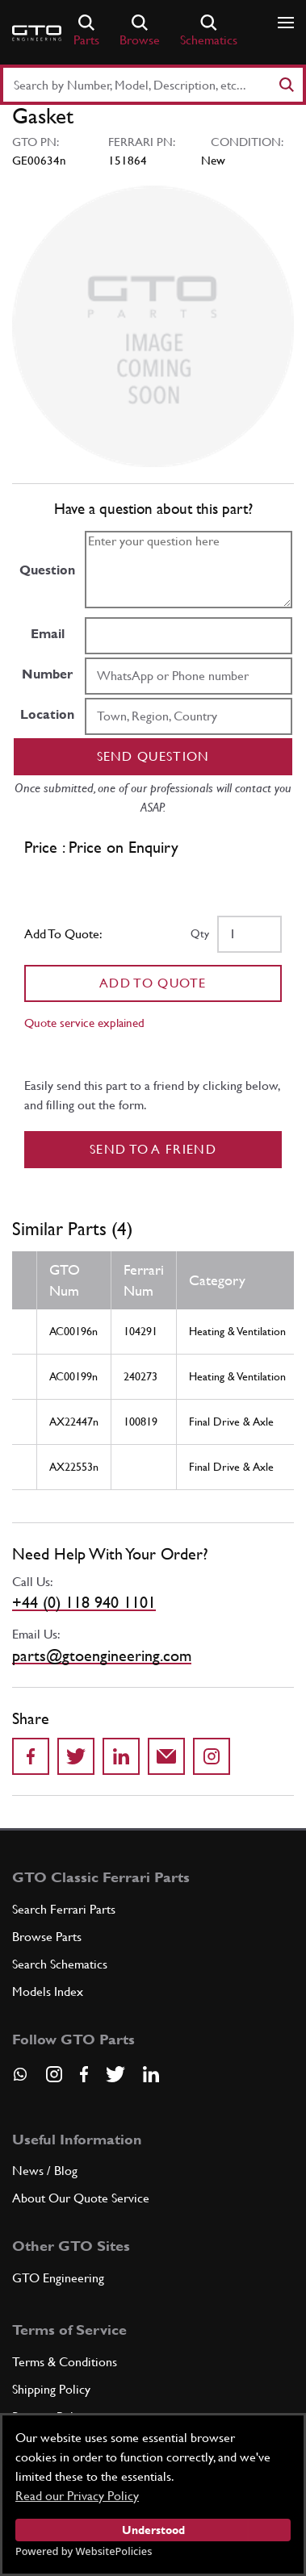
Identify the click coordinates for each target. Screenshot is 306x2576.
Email (48, 633)
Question (47, 570)
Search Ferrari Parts (63, 1909)
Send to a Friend (153, 1149)
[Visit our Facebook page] (84, 2074)
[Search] (285, 84)
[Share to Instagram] (211, 1756)
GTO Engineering (58, 2278)
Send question (153, 756)
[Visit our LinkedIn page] (151, 2074)
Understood (153, 2530)
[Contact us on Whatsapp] (20, 2080)
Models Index (47, 1991)
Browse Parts (47, 1936)
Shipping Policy (51, 2389)
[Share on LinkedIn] (121, 1756)
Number (47, 674)
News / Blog (45, 2170)
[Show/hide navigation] (286, 22)
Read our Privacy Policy (77, 2495)
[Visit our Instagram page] (54, 2074)
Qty (200, 933)
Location (47, 714)
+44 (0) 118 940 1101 (84, 1602)
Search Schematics (59, 1964)
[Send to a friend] (166, 1756)
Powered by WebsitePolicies (83, 2551)
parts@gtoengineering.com (101, 1655)
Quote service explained (84, 1022)
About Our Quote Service (80, 2198)
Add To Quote (153, 983)
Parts (86, 31)
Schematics (208, 31)
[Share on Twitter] (75, 1756)
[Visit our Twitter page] (115, 2074)
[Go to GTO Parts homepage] (36, 33)
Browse (139, 31)
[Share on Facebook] (30, 1756)
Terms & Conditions (64, 2361)
